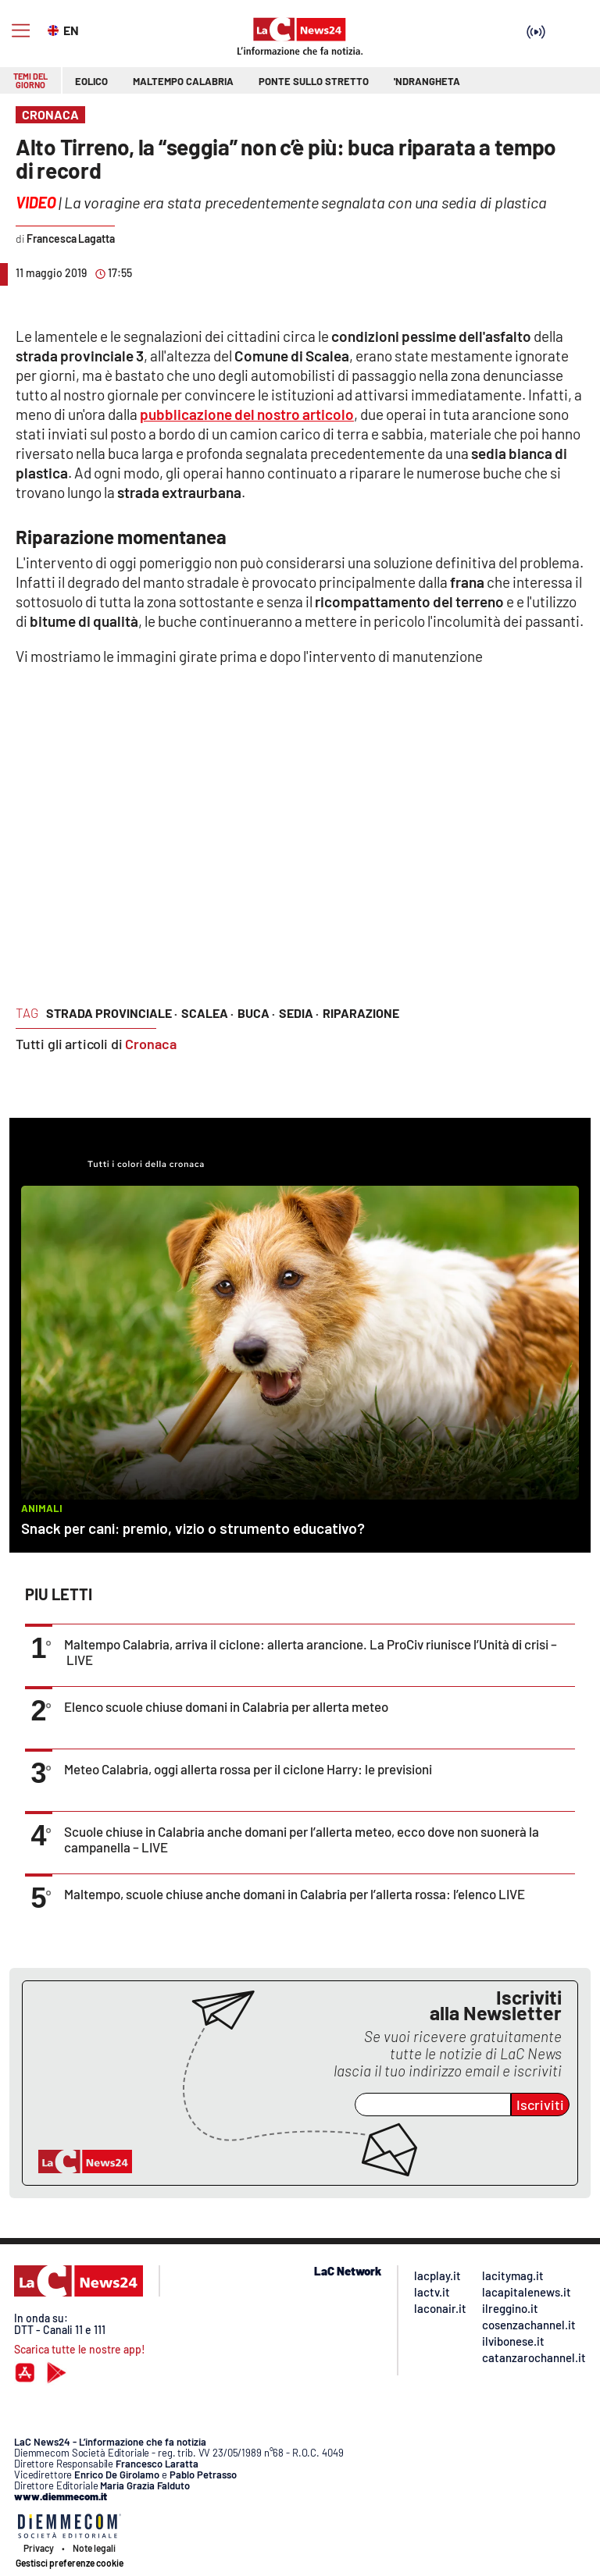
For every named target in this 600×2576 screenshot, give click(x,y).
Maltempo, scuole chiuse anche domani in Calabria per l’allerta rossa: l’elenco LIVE (294, 1894)
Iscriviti (540, 2104)
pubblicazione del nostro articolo (247, 414)
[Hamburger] (21, 31)
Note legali (94, 2547)
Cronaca (151, 1043)
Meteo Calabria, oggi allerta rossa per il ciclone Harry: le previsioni (248, 1769)
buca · (256, 1012)
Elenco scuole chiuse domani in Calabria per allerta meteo (226, 1706)
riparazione (361, 1012)
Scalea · (207, 1012)
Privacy (38, 2547)
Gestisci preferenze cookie (69, 2562)
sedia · (299, 1012)
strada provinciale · (111, 1012)
